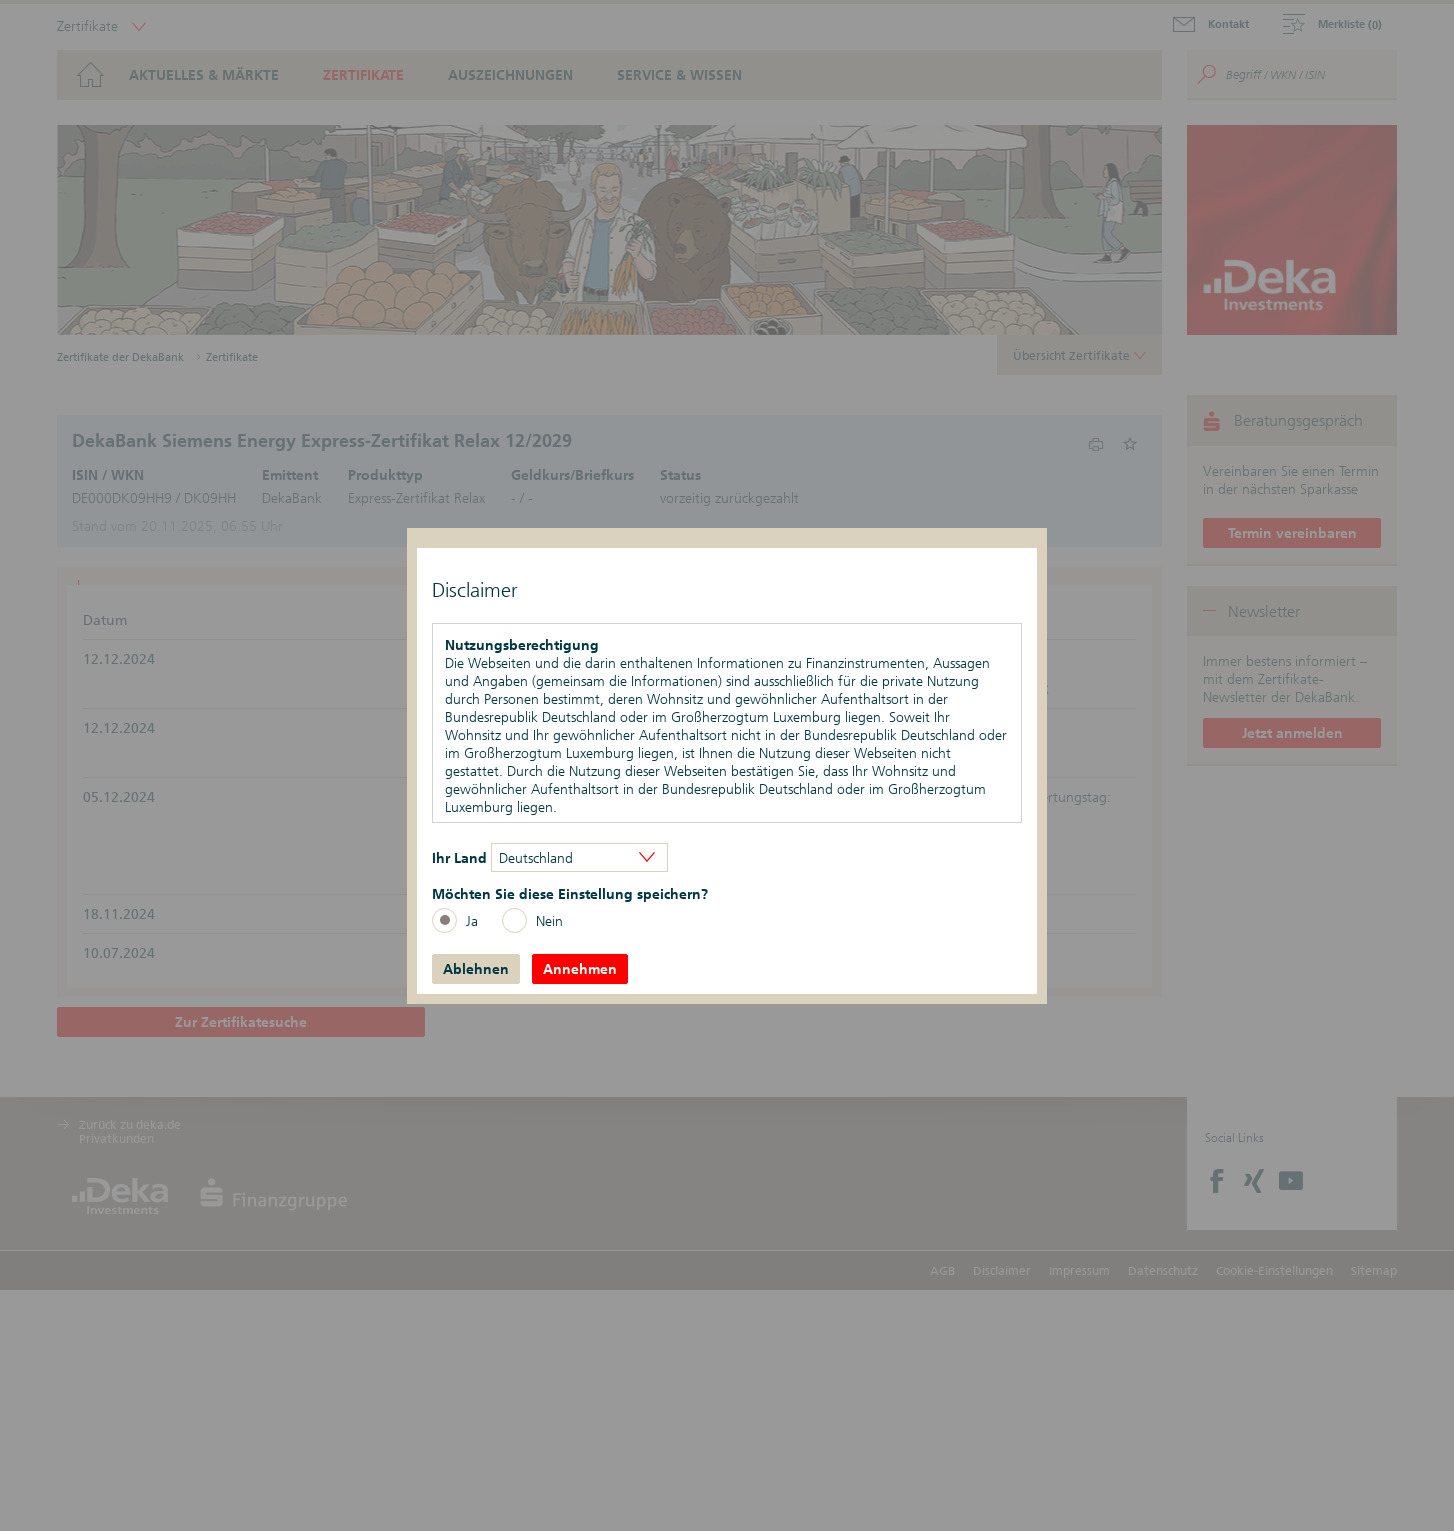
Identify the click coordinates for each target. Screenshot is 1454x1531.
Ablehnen (476, 969)
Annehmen (580, 969)
